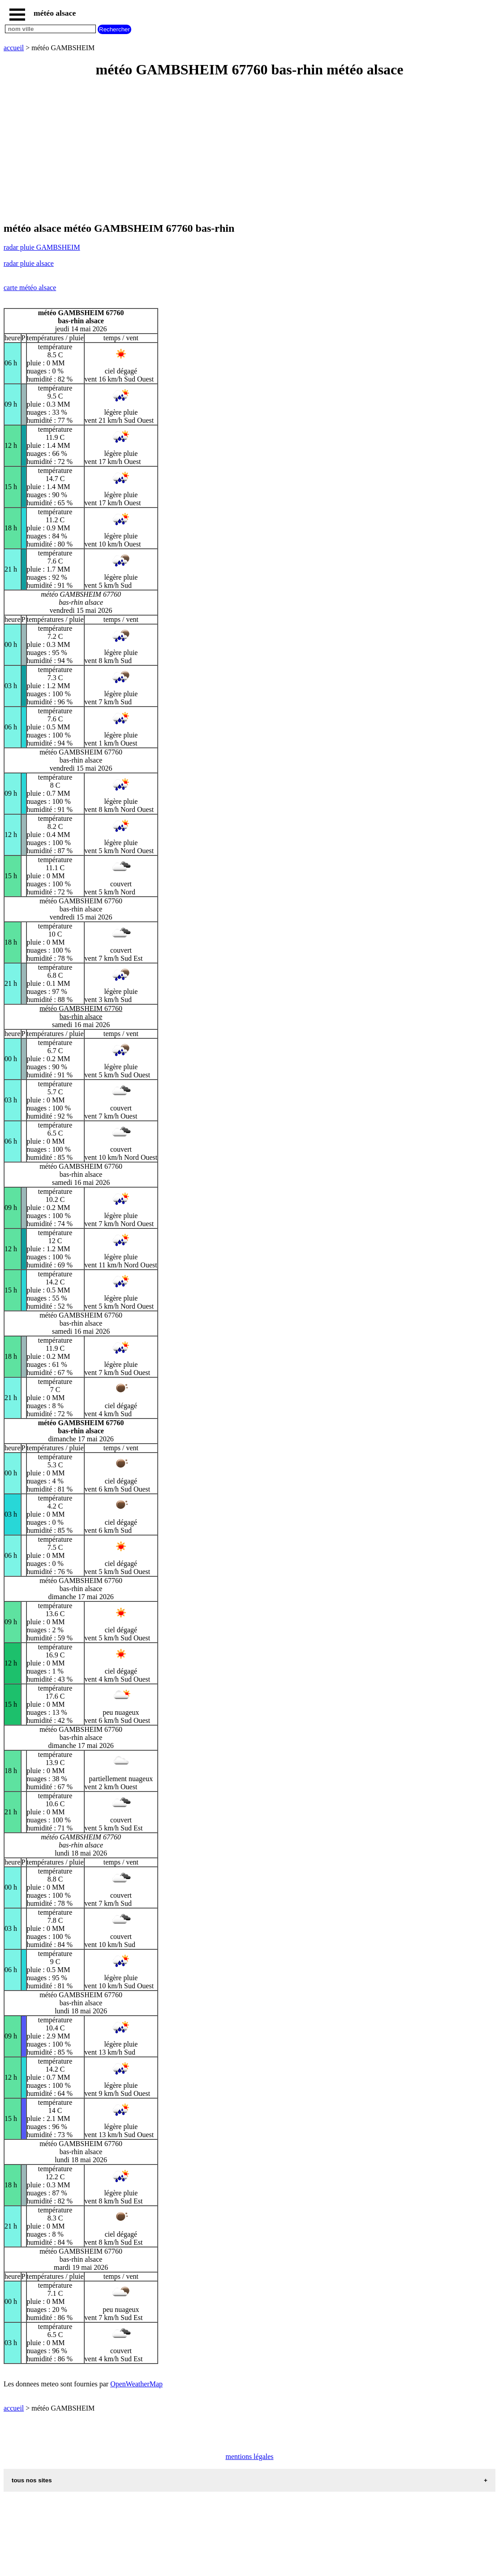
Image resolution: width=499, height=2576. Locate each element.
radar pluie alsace (29, 263)
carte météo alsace (30, 287)
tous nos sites (32, 2480)
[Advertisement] (249, 150)
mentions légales (249, 2456)
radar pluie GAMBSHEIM (42, 247)
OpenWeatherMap (136, 2384)
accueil (14, 48)
